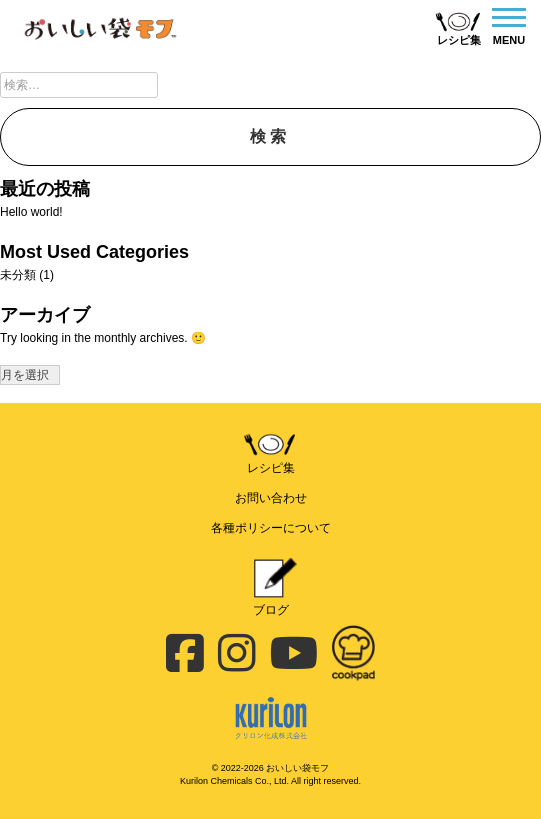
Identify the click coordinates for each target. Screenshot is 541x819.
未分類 (18, 275)
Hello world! (31, 212)
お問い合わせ (271, 498)
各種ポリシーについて (271, 528)
